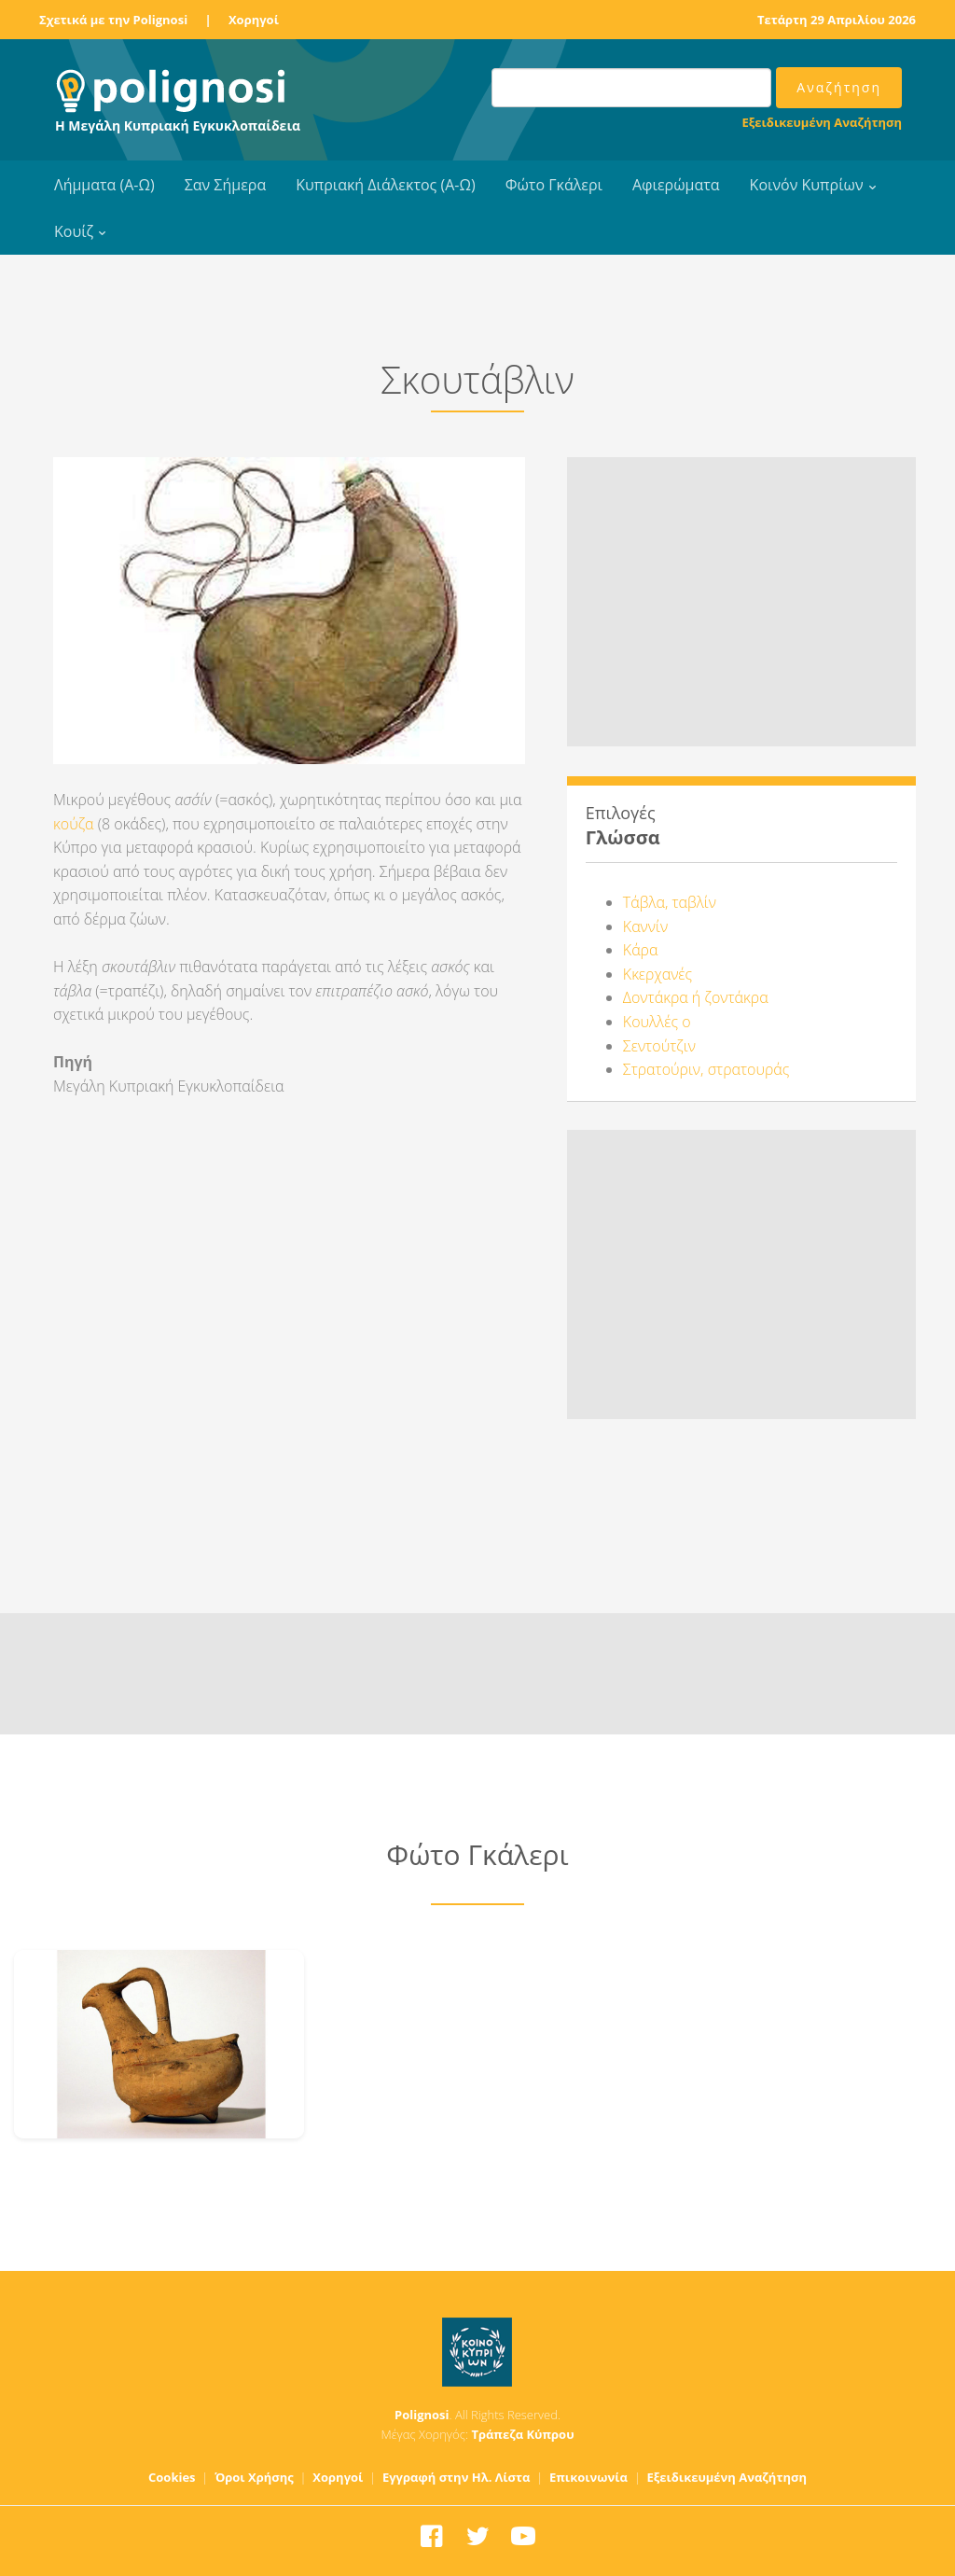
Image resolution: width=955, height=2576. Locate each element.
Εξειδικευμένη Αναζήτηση (822, 122)
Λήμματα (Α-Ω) (104, 184)
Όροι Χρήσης (254, 2477)
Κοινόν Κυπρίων (807, 184)
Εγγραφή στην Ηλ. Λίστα (456, 2477)
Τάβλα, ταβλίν (669, 902)
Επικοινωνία (588, 2477)
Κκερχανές (657, 974)
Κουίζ (73, 231)
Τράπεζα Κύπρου (522, 2434)
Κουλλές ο (657, 1021)
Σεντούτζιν (659, 1046)
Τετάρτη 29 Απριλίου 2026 (836, 19)
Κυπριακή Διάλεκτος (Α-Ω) (386, 184)
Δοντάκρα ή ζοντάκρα (695, 997)
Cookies (172, 2477)
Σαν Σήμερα (225, 184)
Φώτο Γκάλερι (553, 184)
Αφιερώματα (676, 184)
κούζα (73, 824)
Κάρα (640, 950)
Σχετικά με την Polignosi (113, 19)
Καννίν (645, 926)
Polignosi (422, 2414)
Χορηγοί (253, 19)
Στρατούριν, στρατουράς (706, 1069)
